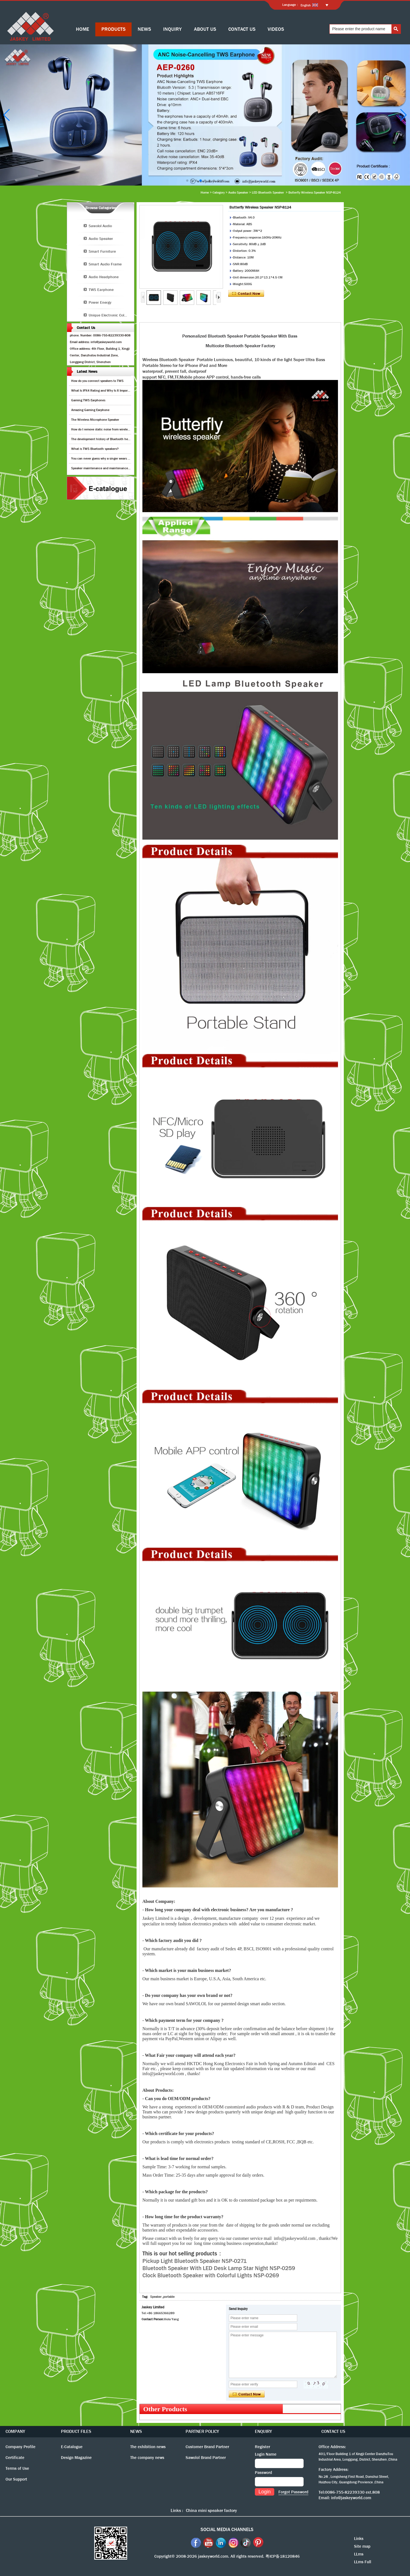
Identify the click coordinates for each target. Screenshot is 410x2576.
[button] (187, 180)
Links (358, 2538)
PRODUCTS (113, 29)
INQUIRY (172, 29)
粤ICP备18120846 (282, 2556)
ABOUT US (205, 29)
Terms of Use (17, 2468)
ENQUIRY (263, 2431)
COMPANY (15, 2431)
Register (262, 2447)
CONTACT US (241, 29)
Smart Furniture (102, 251)
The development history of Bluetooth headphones (106, 439)
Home (205, 192)
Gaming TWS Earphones (88, 400)
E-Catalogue (72, 2447)
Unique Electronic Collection (111, 315)
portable (169, 2296)
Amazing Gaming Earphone (90, 410)
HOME (82, 29)
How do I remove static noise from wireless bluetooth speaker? (114, 429)
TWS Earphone (101, 289)
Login (264, 2491)
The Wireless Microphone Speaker (95, 419)
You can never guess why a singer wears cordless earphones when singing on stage (129, 458)
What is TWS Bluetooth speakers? (95, 449)
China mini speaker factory (211, 2510)
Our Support (16, 2479)
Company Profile (20, 2447)
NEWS (144, 29)
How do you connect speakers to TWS (97, 381)
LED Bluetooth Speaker (268, 192)
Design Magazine (76, 2457)
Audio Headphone (104, 276)
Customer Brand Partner (207, 2447)
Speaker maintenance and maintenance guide (103, 468)
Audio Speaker (238, 192)
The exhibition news (148, 2447)
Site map (362, 2546)
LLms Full (362, 2562)
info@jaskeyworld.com (351, 2498)
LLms (358, 2554)
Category (218, 192)
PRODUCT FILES (76, 2431)
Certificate (15, 2457)
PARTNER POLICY (202, 2431)
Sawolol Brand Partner (206, 2457)
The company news (147, 2457)
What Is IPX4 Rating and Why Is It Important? (103, 390)
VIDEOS (276, 29)
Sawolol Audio (100, 225)
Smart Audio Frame (105, 264)
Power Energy (100, 302)
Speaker (156, 2296)
